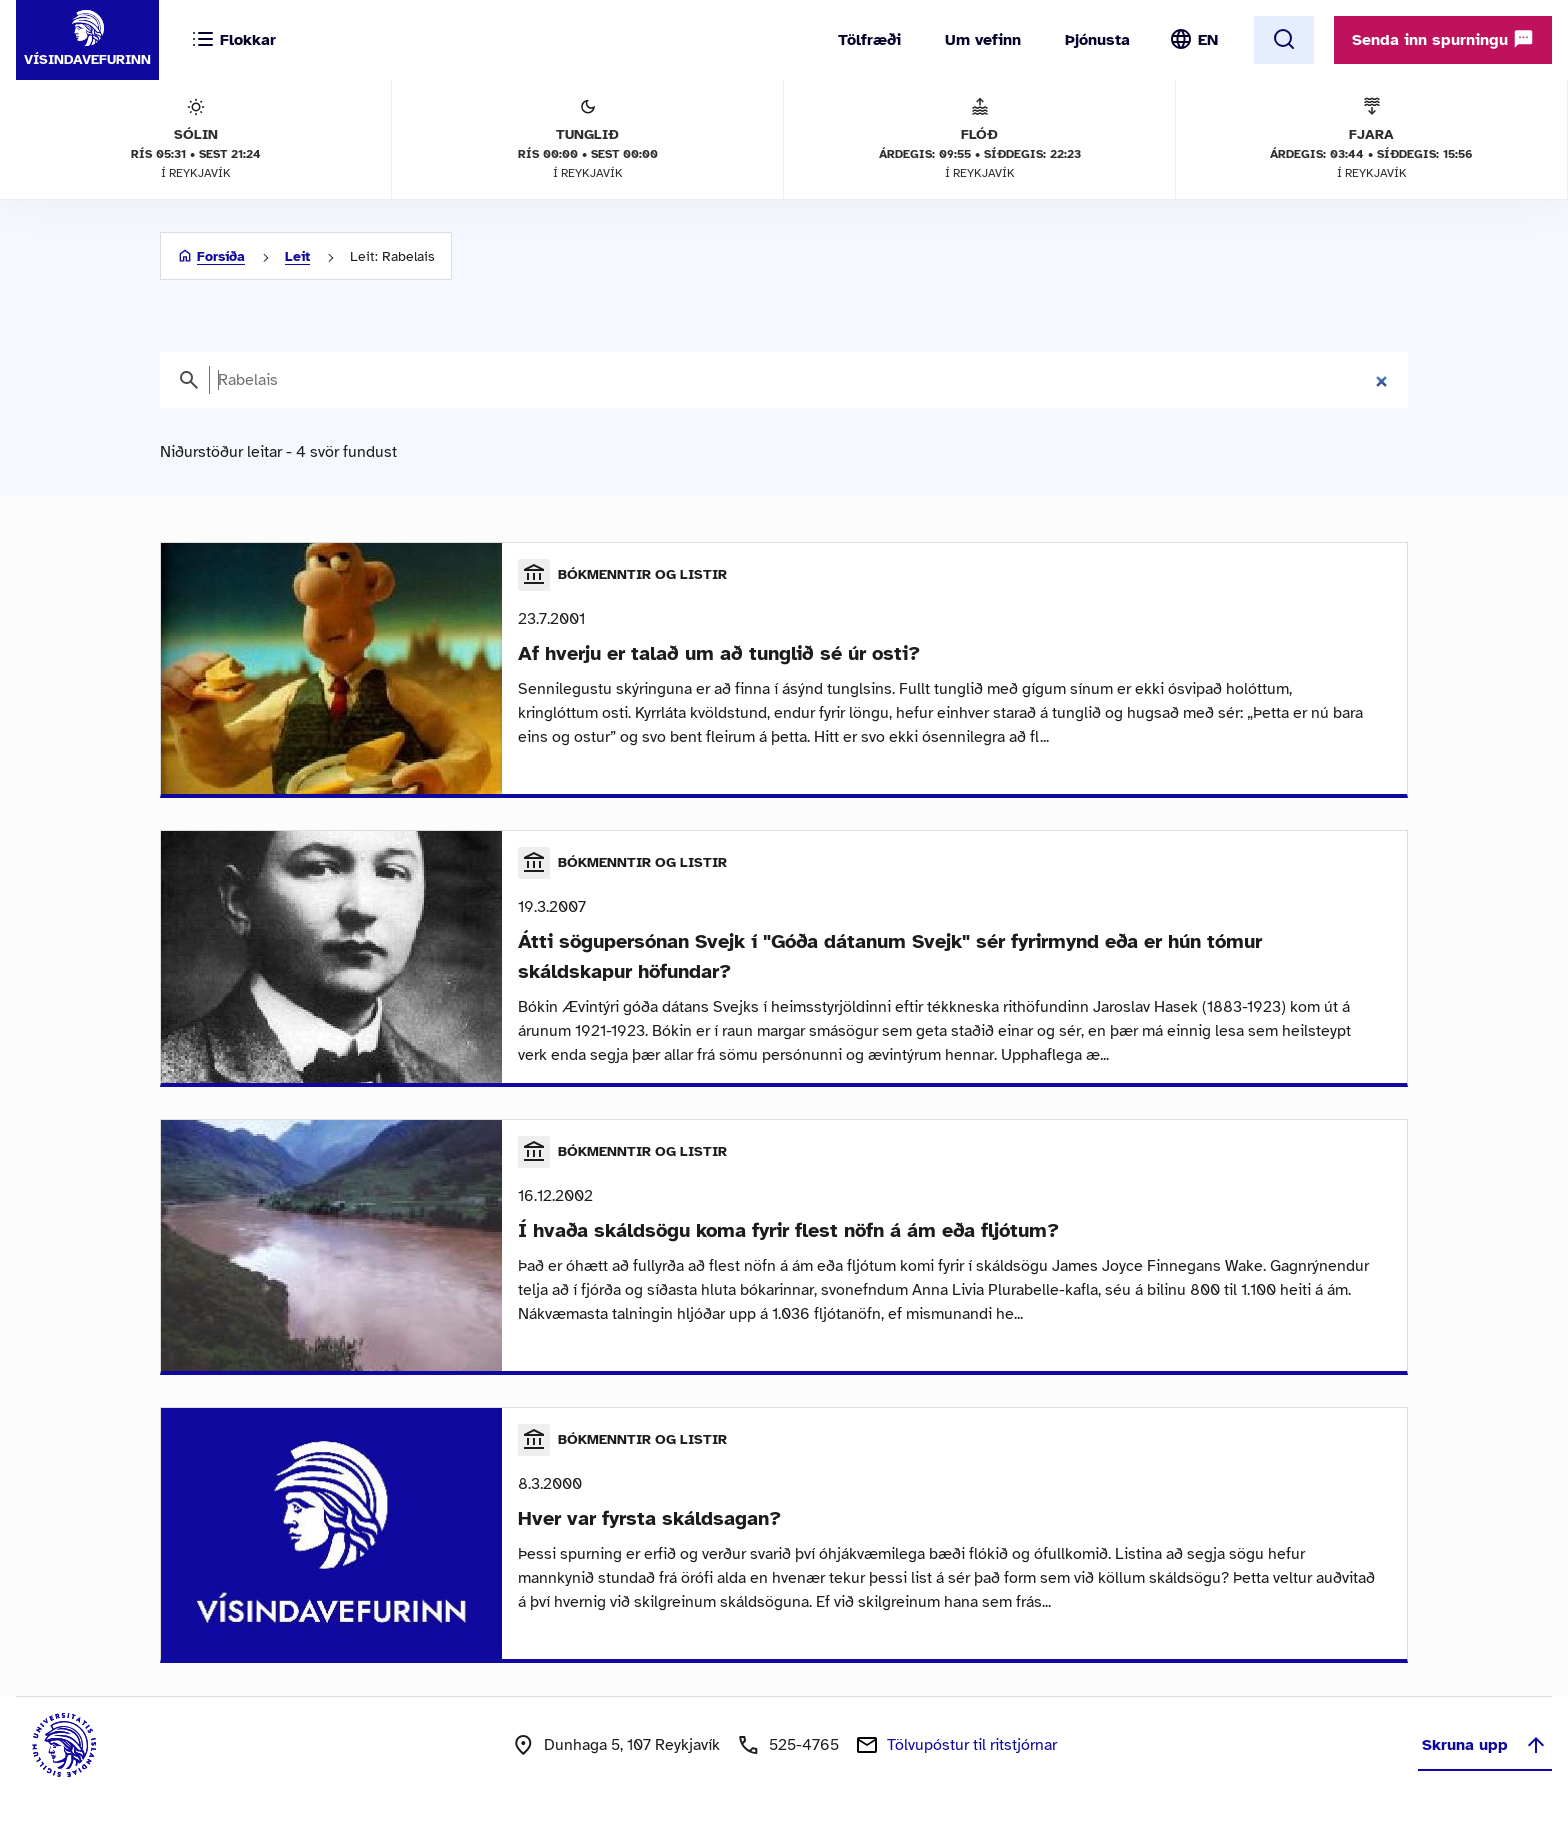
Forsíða (221, 256)
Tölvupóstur (972, 1745)
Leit (297, 256)
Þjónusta (1097, 40)
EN (1208, 40)
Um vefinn (983, 40)
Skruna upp (1485, 1745)
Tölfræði (869, 40)
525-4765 (804, 1745)
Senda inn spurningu (1443, 39)
